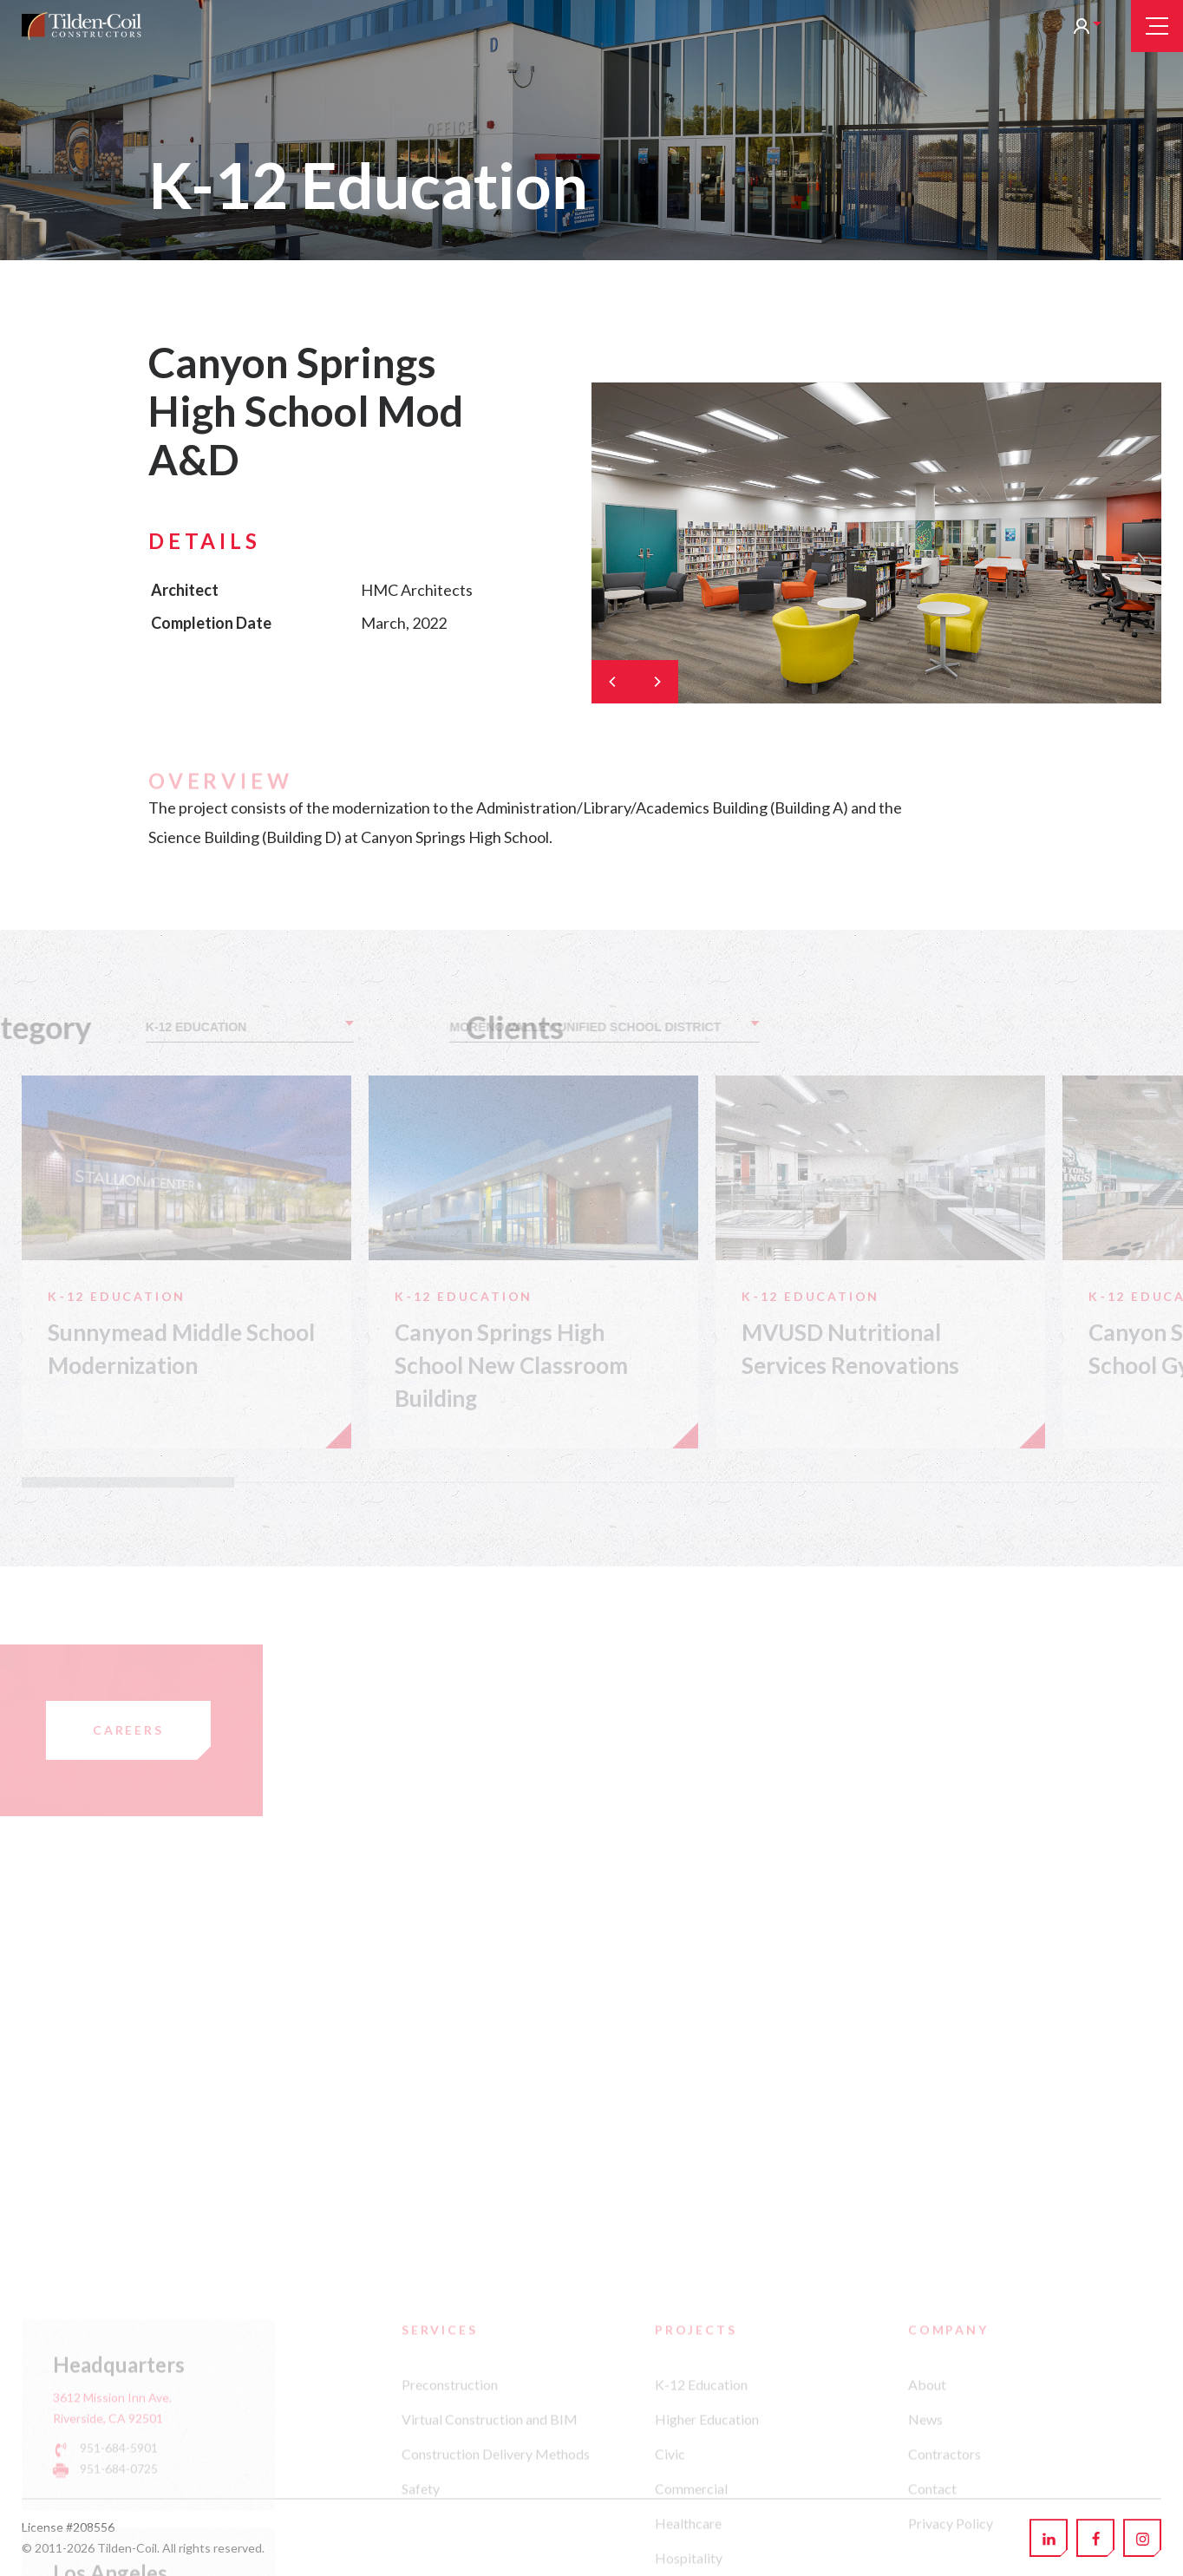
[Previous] (613, 681)
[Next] (656, 681)
